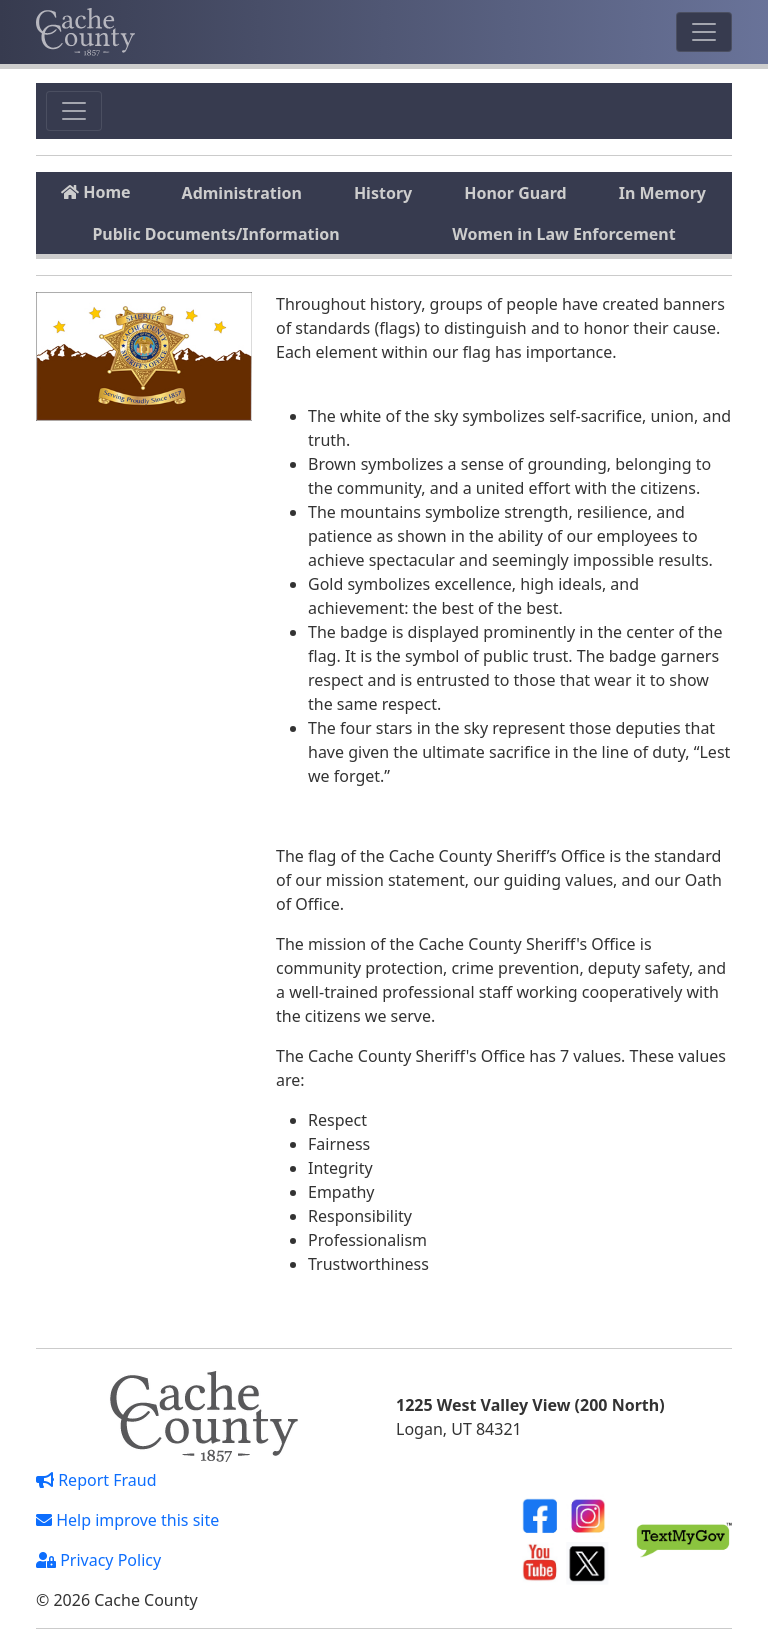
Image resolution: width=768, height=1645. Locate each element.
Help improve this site (127, 1520)
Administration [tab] (242, 193)
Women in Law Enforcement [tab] (563, 234)
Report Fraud (96, 1480)
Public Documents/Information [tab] (215, 234)
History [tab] (383, 193)
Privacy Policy (98, 1560)
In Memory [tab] (662, 193)
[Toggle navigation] (704, 32)
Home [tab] (96, 192)
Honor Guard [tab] (515, 193)
